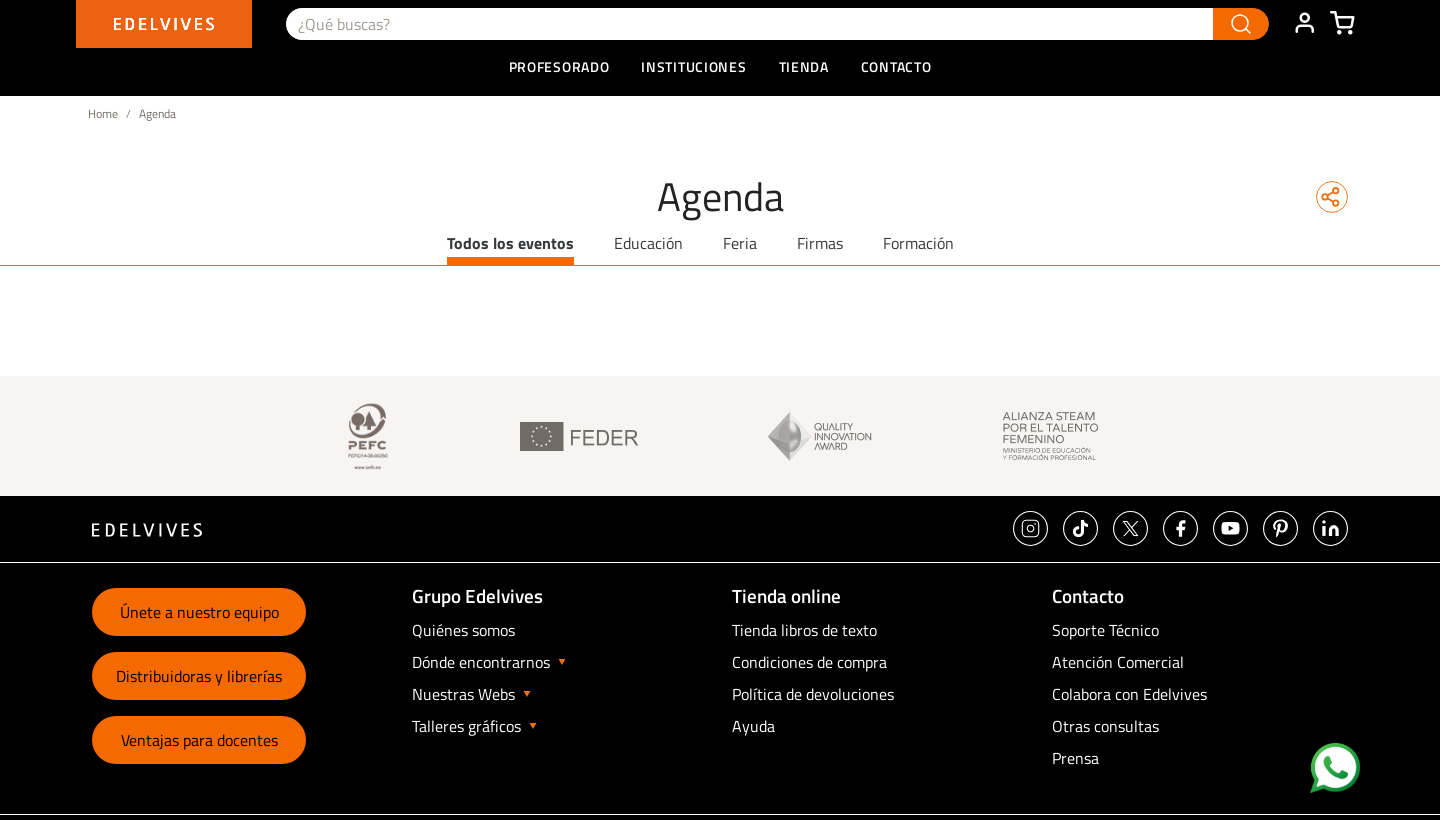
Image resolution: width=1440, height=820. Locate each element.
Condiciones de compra (809, 662)
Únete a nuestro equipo (199, 612)
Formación (918, 243)
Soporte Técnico (1105, 630)
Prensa (1075, 758)
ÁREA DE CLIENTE (1304, 24)
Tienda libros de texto (804, 630)
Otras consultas (1105, 726)
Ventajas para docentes (199, 740)
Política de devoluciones (813, 694)
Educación (648, 243)
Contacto (896, 66)
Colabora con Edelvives (1129, 694)
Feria (740, 243)
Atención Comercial (1118, 662)
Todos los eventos (510, 243)
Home (103, 113)
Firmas (820, 243)
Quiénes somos (463, 630)
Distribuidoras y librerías (199, 676)
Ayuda (753, 726)
